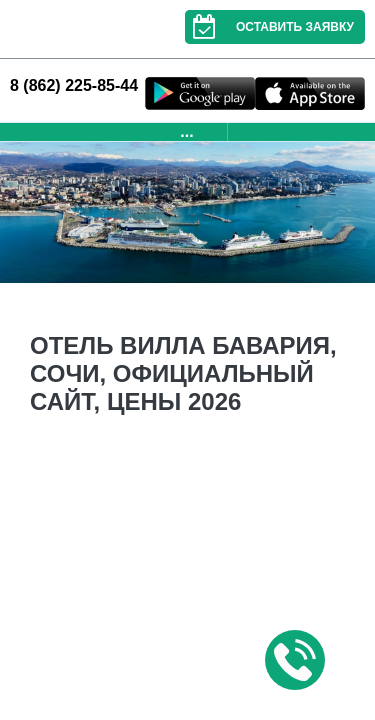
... (186, 131)
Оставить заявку (269, 27)
